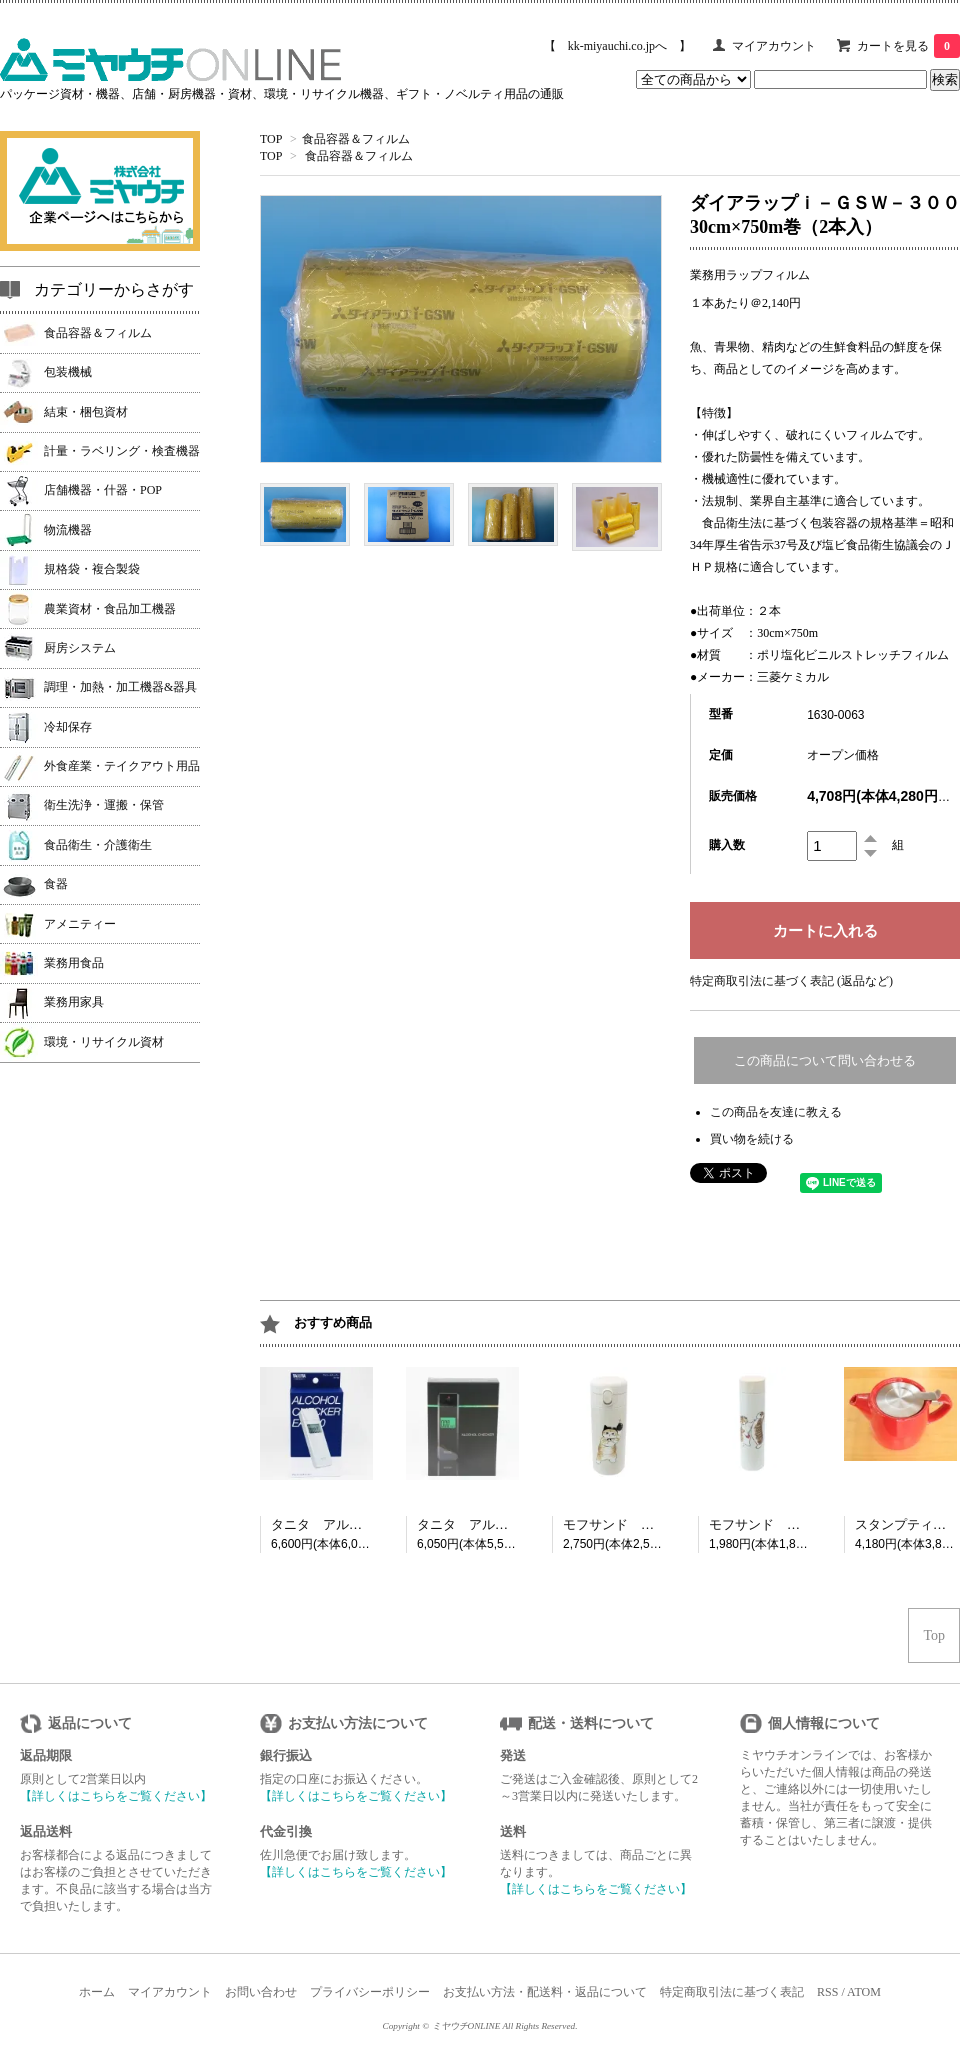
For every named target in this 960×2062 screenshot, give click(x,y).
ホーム (97, 1992)
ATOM (864, 1992)
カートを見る (908, 46)
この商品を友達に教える (776, 1112)
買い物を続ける (752, 1139)
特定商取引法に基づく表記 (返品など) (791, 981)
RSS (827, 1992)
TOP (271, 139)
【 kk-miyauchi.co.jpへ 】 (617, 46)
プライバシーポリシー (370, 1992)
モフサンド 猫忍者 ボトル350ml (664, 1524)
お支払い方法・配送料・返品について (545, 1992)
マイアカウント (774, 46)
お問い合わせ (261, 1992)
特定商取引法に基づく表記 (732, 1992)
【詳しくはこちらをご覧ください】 (116, 1796)
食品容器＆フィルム (356, 139)
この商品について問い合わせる (825, 1060)
